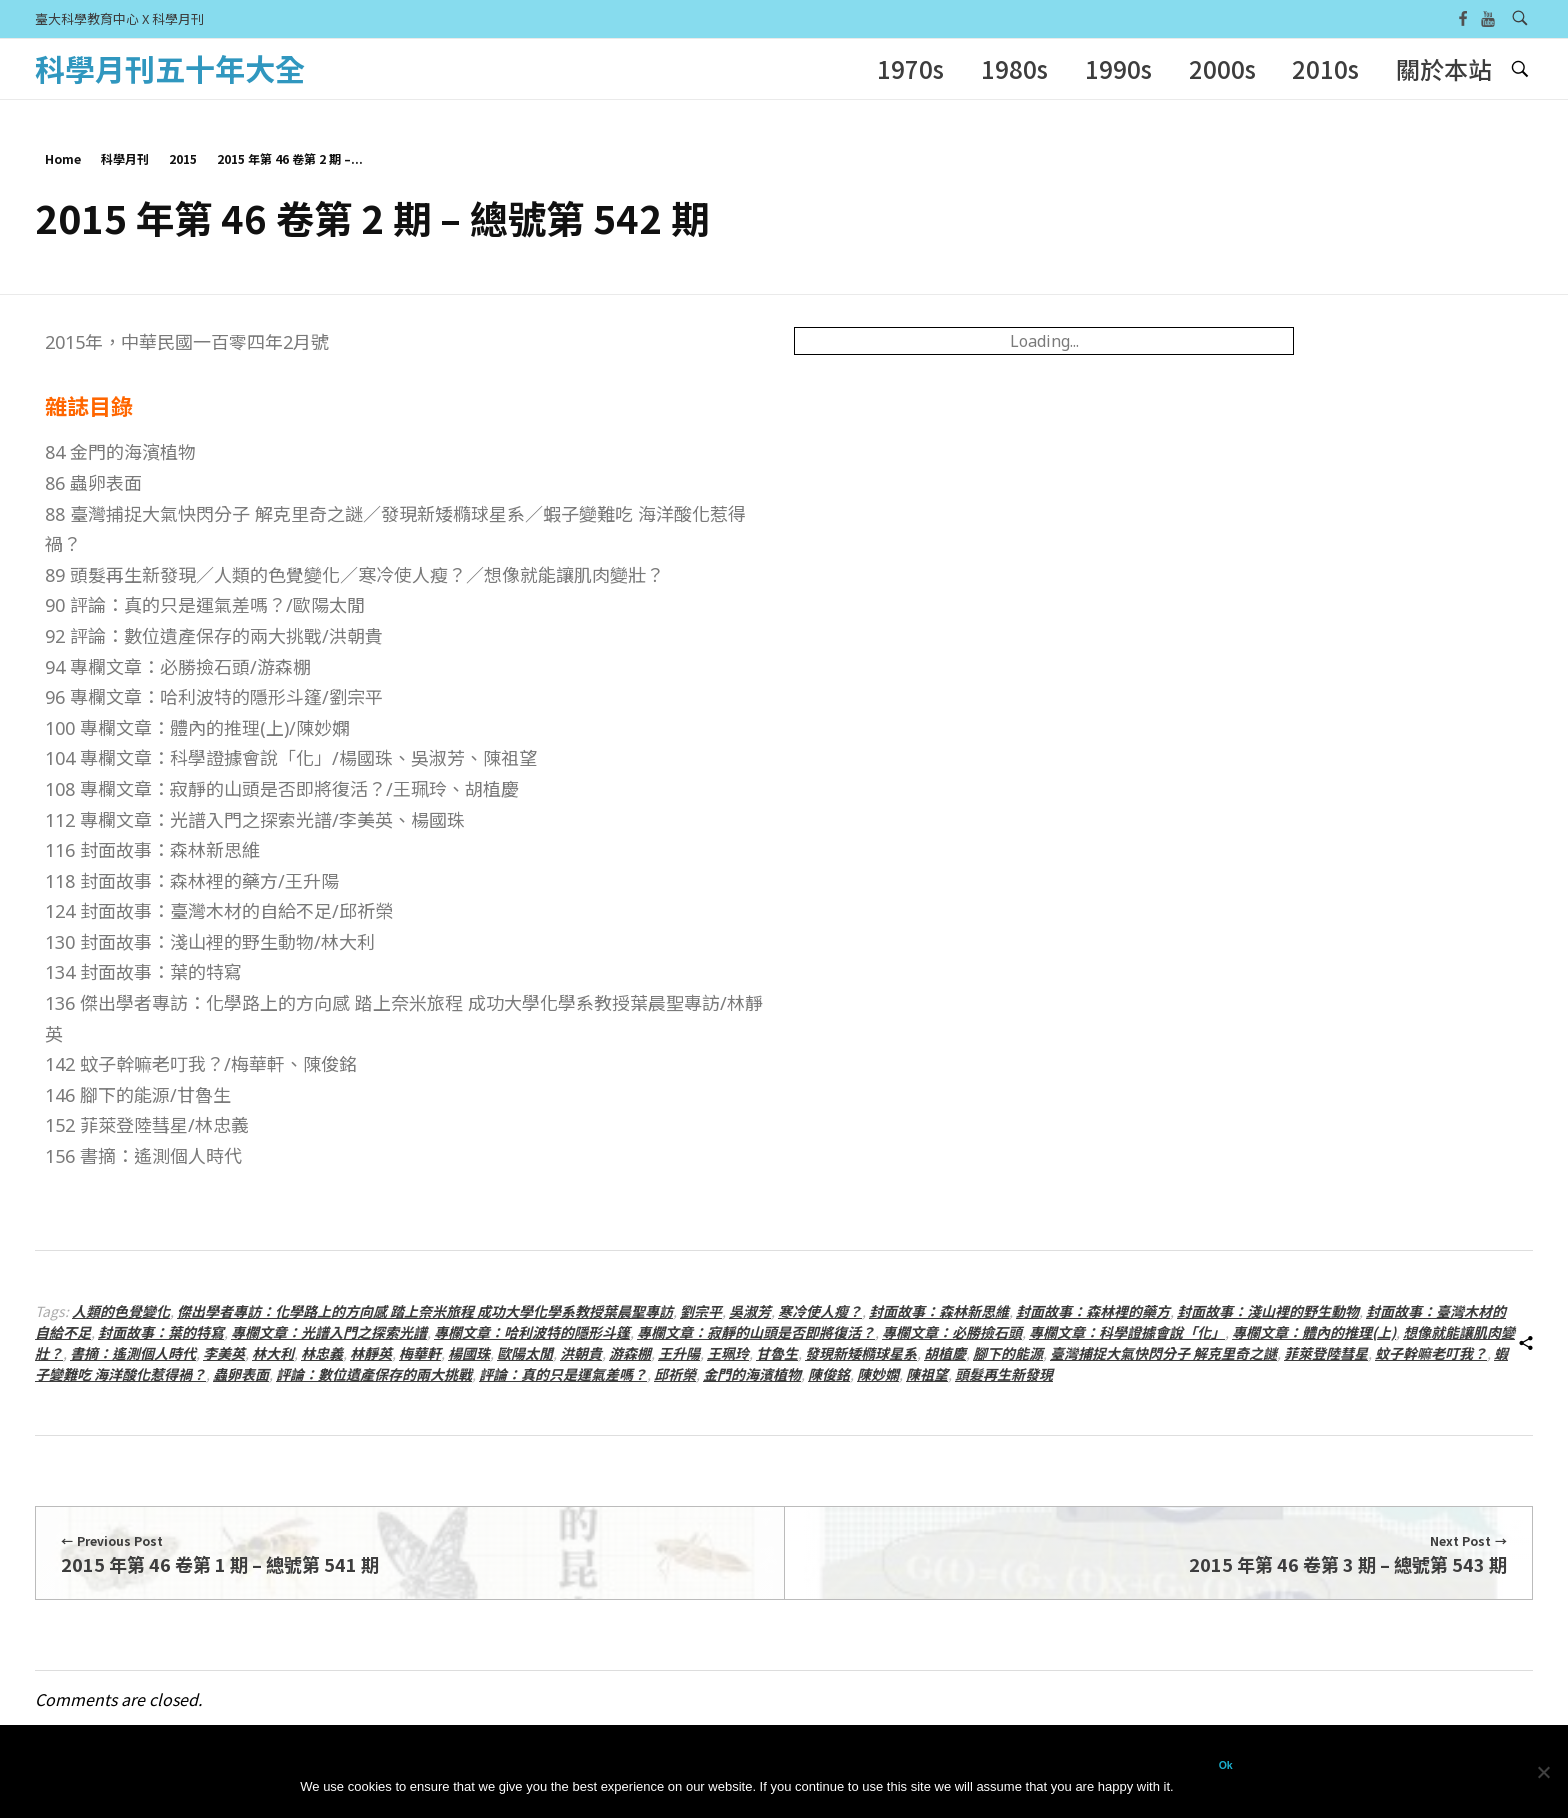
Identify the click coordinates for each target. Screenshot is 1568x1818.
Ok (1226, 1765)
